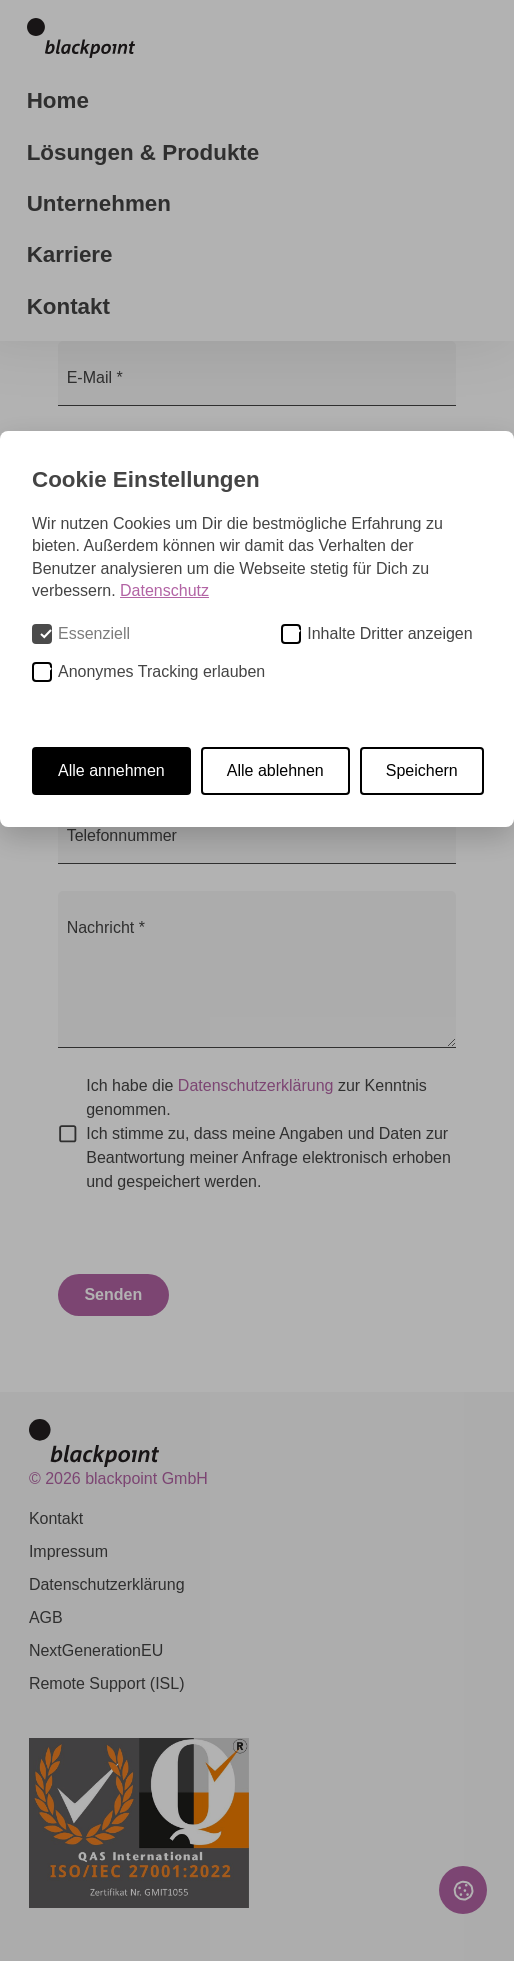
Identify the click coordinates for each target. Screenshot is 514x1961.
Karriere (70, 254)
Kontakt (68, 306)
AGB (46, 1617)
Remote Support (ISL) (107, 1683)
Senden (113, 1294)
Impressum (68, 1551)
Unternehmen (99, 203)
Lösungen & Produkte (143, 152)
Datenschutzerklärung (256, 1085)
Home (58, 100)
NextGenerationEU (96, 1650)
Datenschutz (164, 590)
